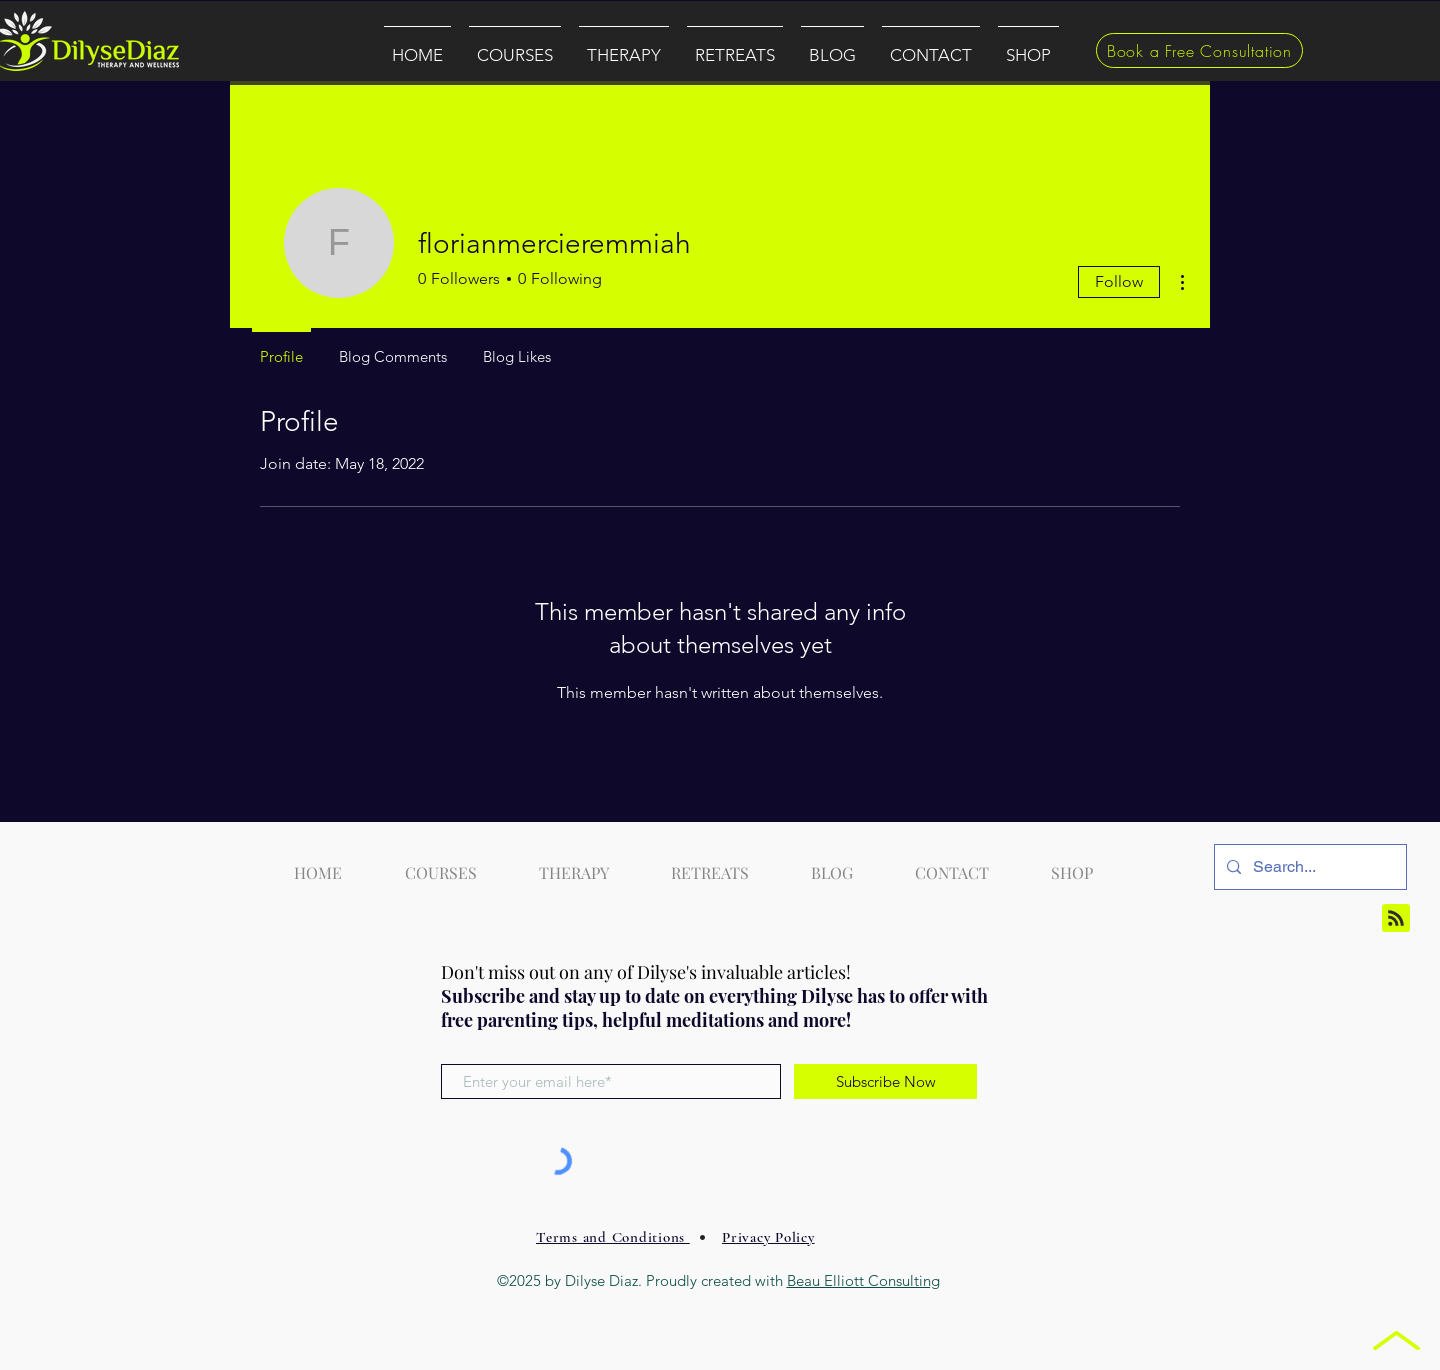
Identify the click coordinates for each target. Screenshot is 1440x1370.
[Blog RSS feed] (1396, 919)
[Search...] (1308, 867)
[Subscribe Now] (885, 1081)
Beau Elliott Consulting (863, 1280)
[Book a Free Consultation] (1199, 50)
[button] (515, 46)
